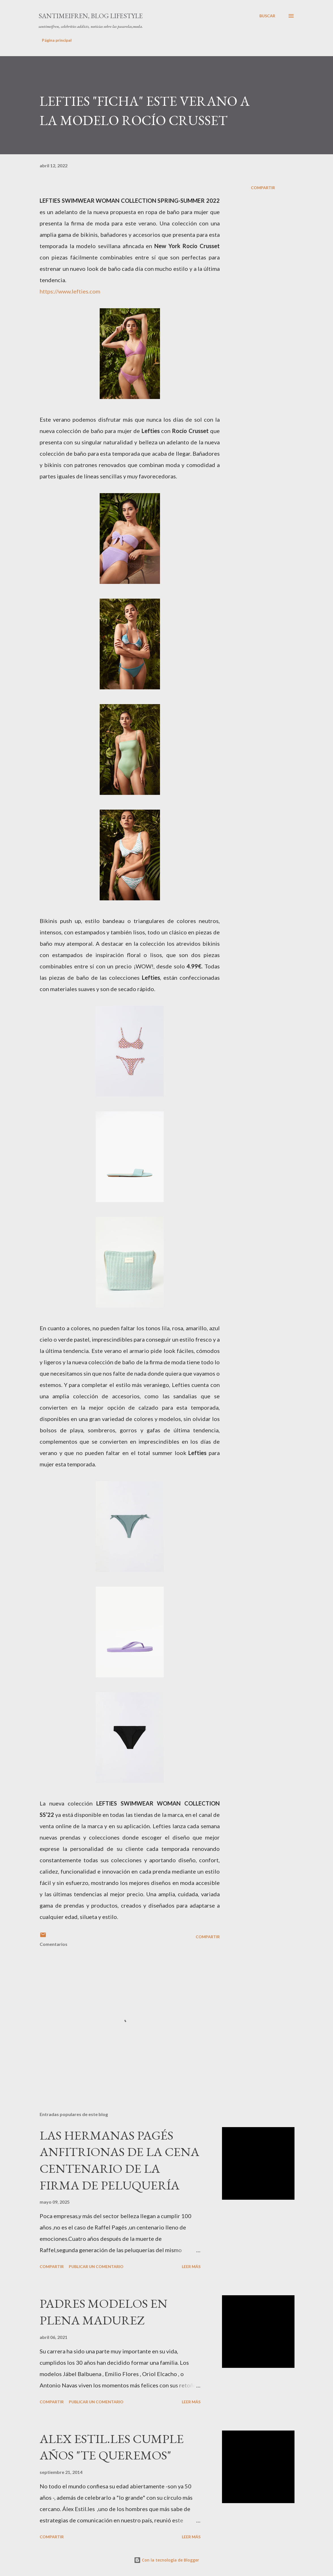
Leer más (191, 2266)
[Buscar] (267, 15)
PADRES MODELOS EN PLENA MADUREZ (103, 2311)
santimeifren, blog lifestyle (91, 15)
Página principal (57, 40)
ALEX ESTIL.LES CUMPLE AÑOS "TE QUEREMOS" (112, 2447)
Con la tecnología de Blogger (166, 2560)
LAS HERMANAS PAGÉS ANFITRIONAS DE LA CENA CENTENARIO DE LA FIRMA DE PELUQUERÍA (119, 2160)
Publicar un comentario (96, 2266)
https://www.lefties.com (70, 291)
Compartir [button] (263, 187)
